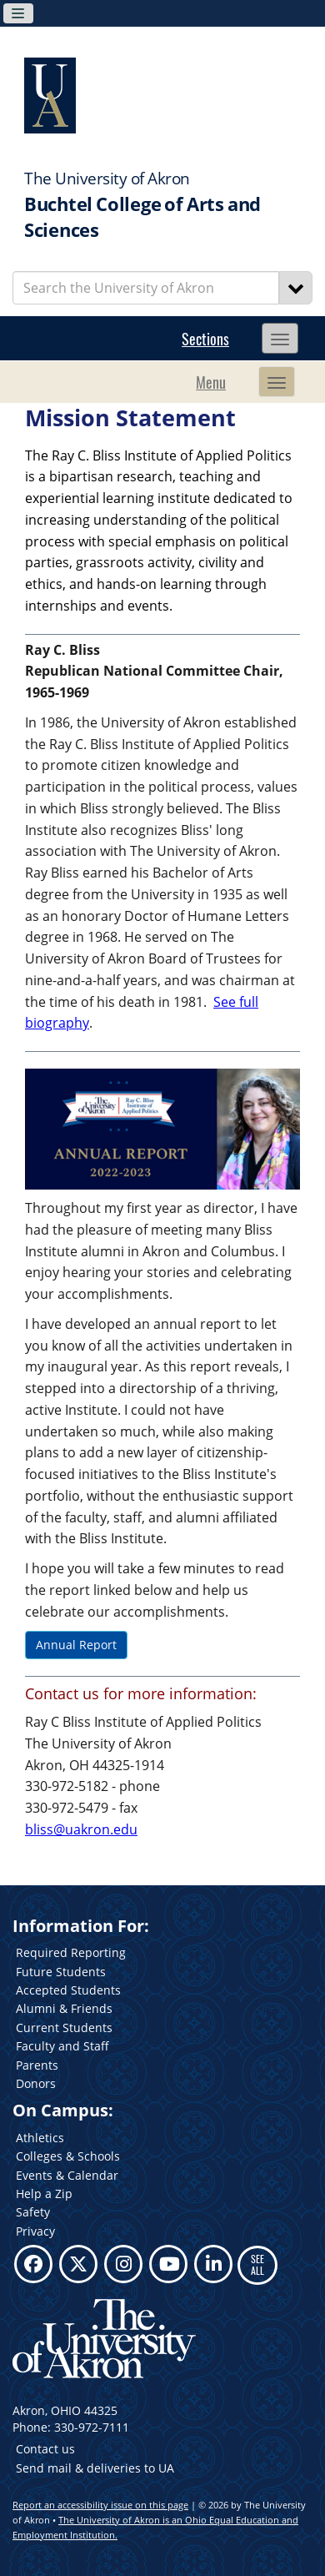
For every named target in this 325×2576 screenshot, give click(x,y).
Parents (37, 2065)
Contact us (45, 2449)
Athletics (40, 2138)
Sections (205, 339)
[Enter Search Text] (145, 287)
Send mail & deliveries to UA (95, 2468)
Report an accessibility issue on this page (100, 2504)
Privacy (35, 2231)
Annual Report (76, 1645)
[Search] (295, 287)
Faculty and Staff (62, 2046)
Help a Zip (44, 2193)
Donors (36, 2083)
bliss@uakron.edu (81, 1829)
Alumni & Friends (64, 2008)
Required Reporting (71, 1952)
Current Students (64, 2027)
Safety (33, 2212)
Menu (211, 382)
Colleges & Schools (68, 2156)
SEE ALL (257, 2264)
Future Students (61, 1972)
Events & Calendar (67, 2175)
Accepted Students (68, 1990)
